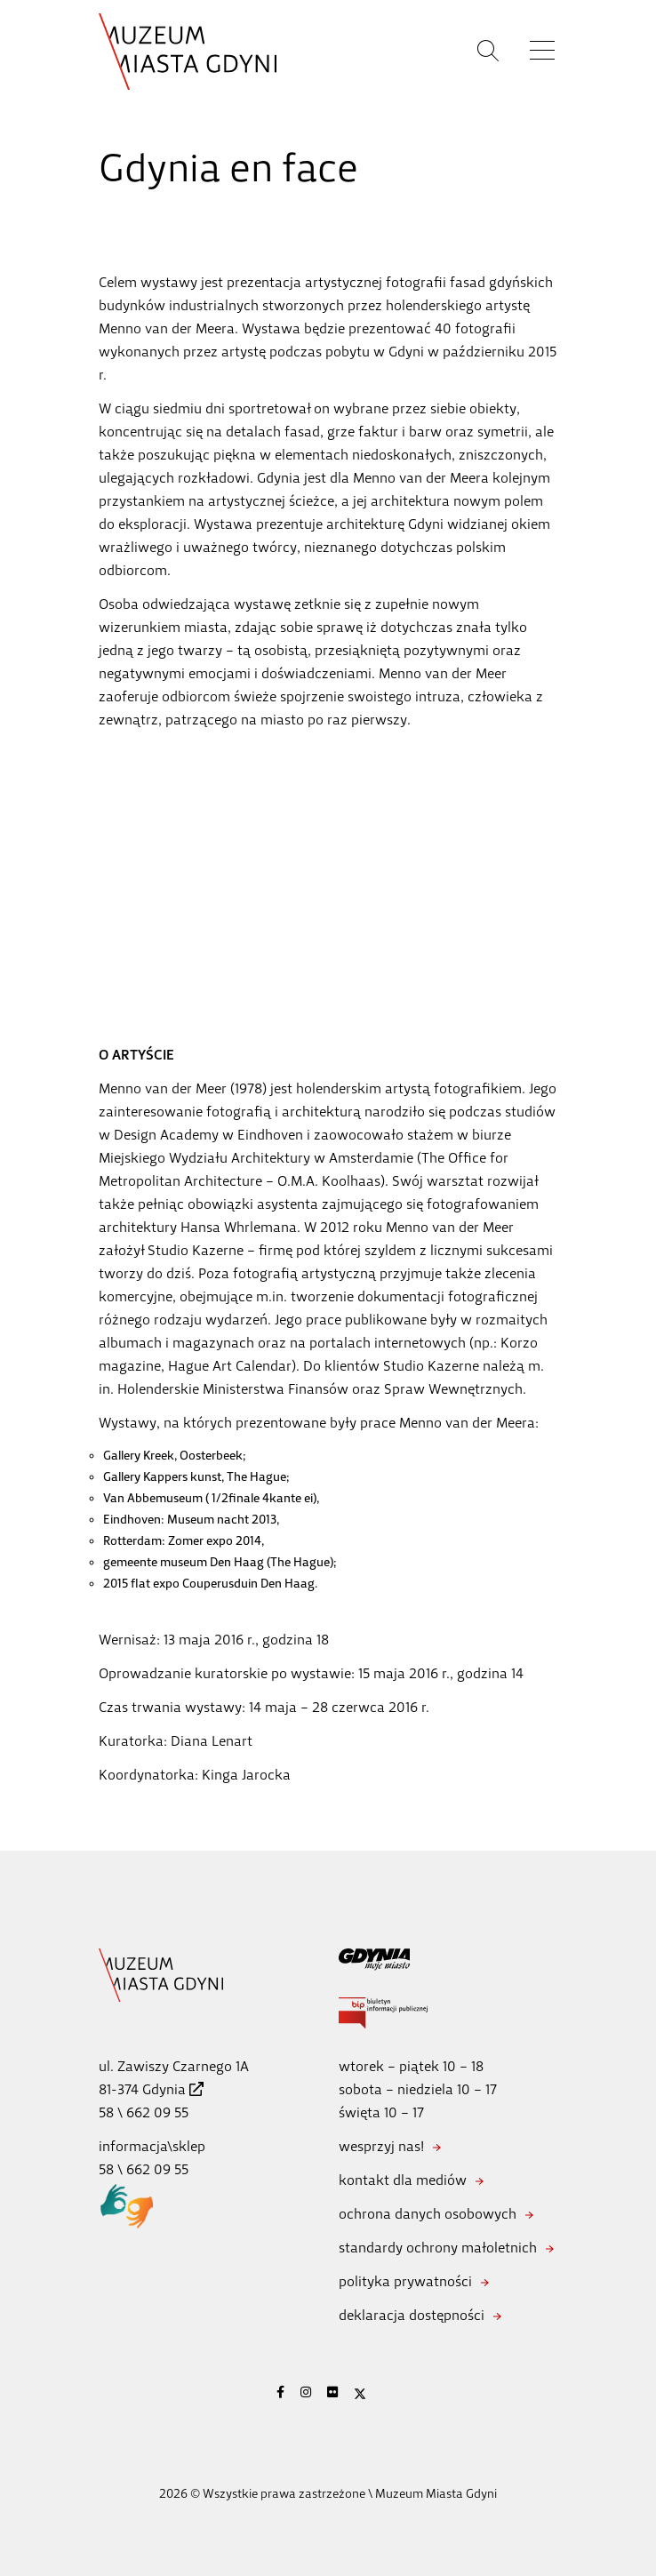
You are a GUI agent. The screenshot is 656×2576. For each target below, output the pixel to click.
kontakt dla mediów (403, 2180)
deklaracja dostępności (411, 2315)
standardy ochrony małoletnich (438, 2247)
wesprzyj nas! (381, 2146)
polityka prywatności (405, 2281)
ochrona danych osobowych (427, 2213)
